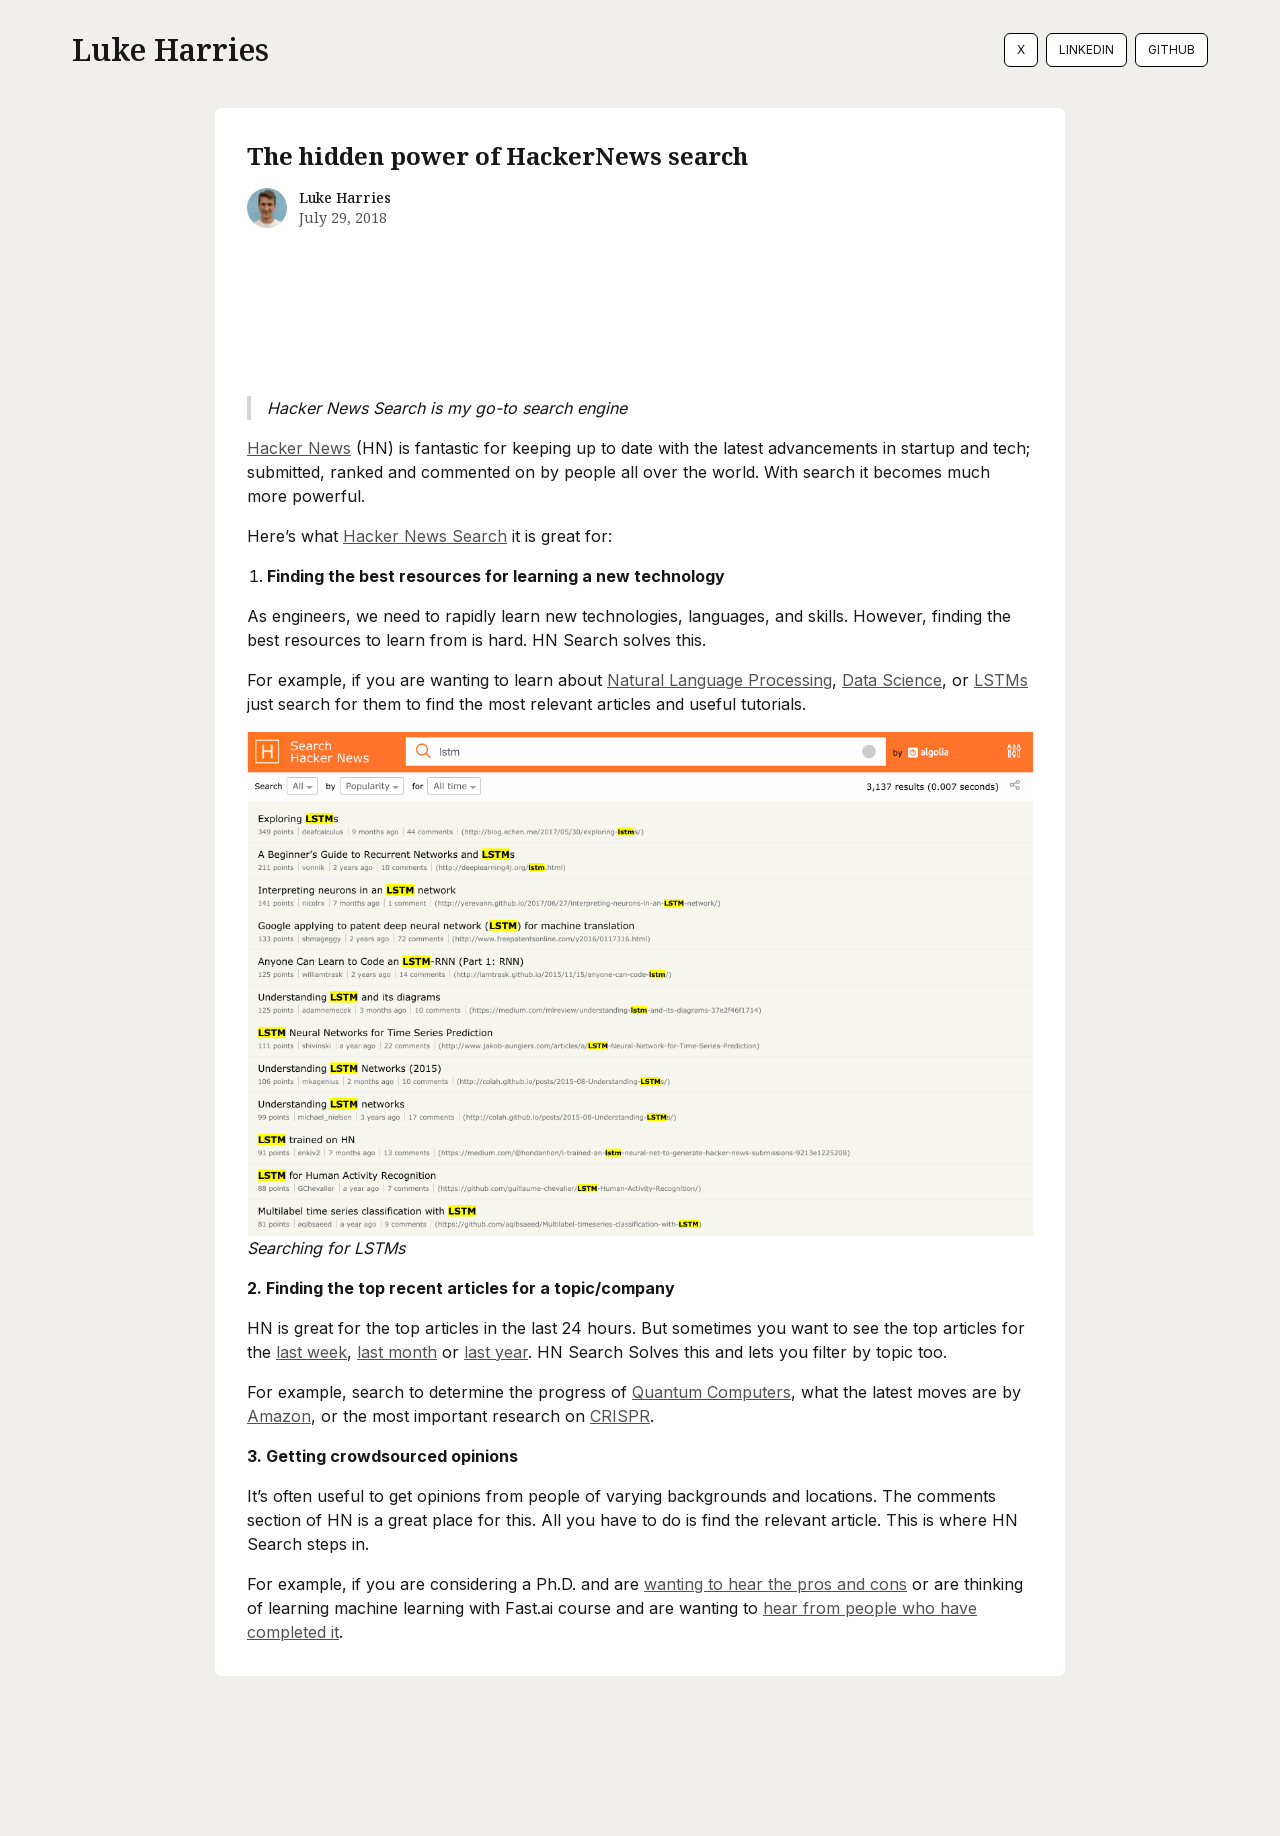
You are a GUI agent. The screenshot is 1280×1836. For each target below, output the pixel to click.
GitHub (1171, 49)
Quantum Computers (711, 1392)
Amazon (279, 1416)
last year (496, 1352)
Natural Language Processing (719, 680)
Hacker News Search (425, 536)
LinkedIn (1086, 49)
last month (397, 1352)
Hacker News (299, 448)
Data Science (892, 680)
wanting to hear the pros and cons (775, 1584)
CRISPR (620, 1416)
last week (311, 1352)
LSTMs (1001, 680)
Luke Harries (170, 50)
